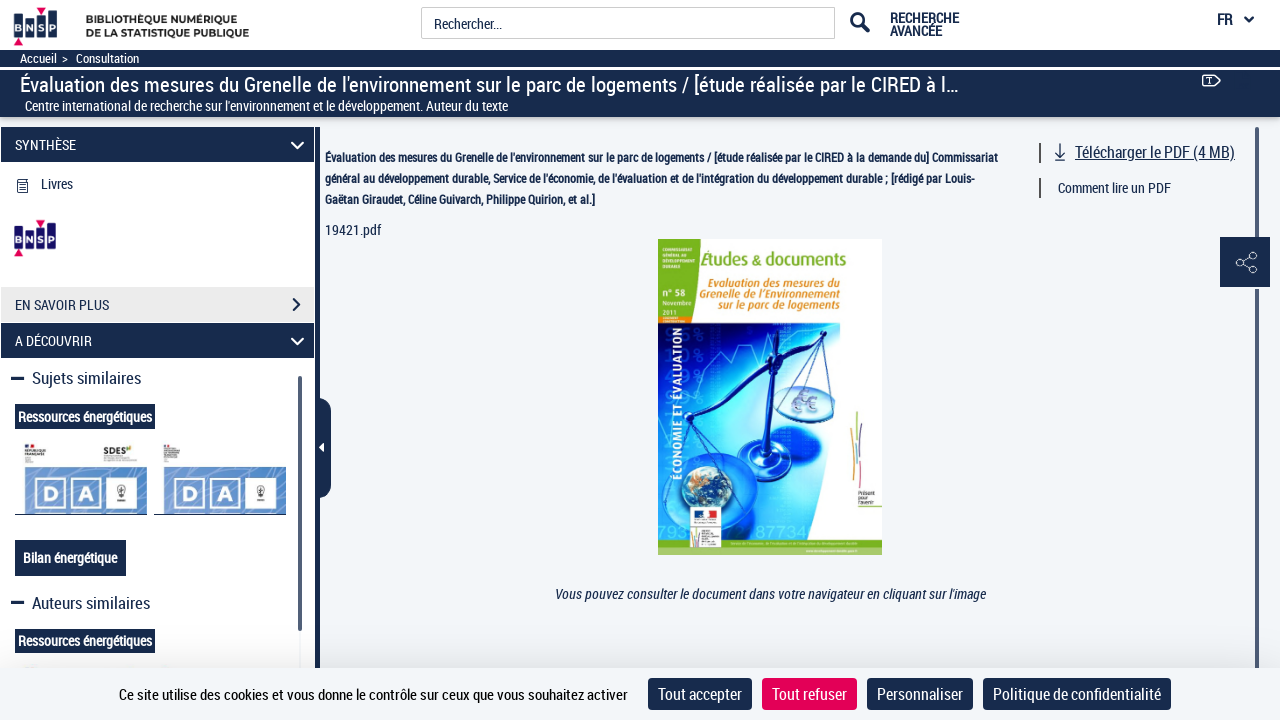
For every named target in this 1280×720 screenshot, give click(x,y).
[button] (1245, 263)
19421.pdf (353, 229)
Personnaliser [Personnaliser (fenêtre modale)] (920, 694)
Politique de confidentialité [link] (1077, 694)
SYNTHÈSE (163, 144)
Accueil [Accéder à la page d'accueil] (38, 58)
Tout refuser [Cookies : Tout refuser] (809, 694)
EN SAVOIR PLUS (164, 305)
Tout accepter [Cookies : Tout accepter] (700, 694)
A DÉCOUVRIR (163, 340)
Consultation (107, 58)
